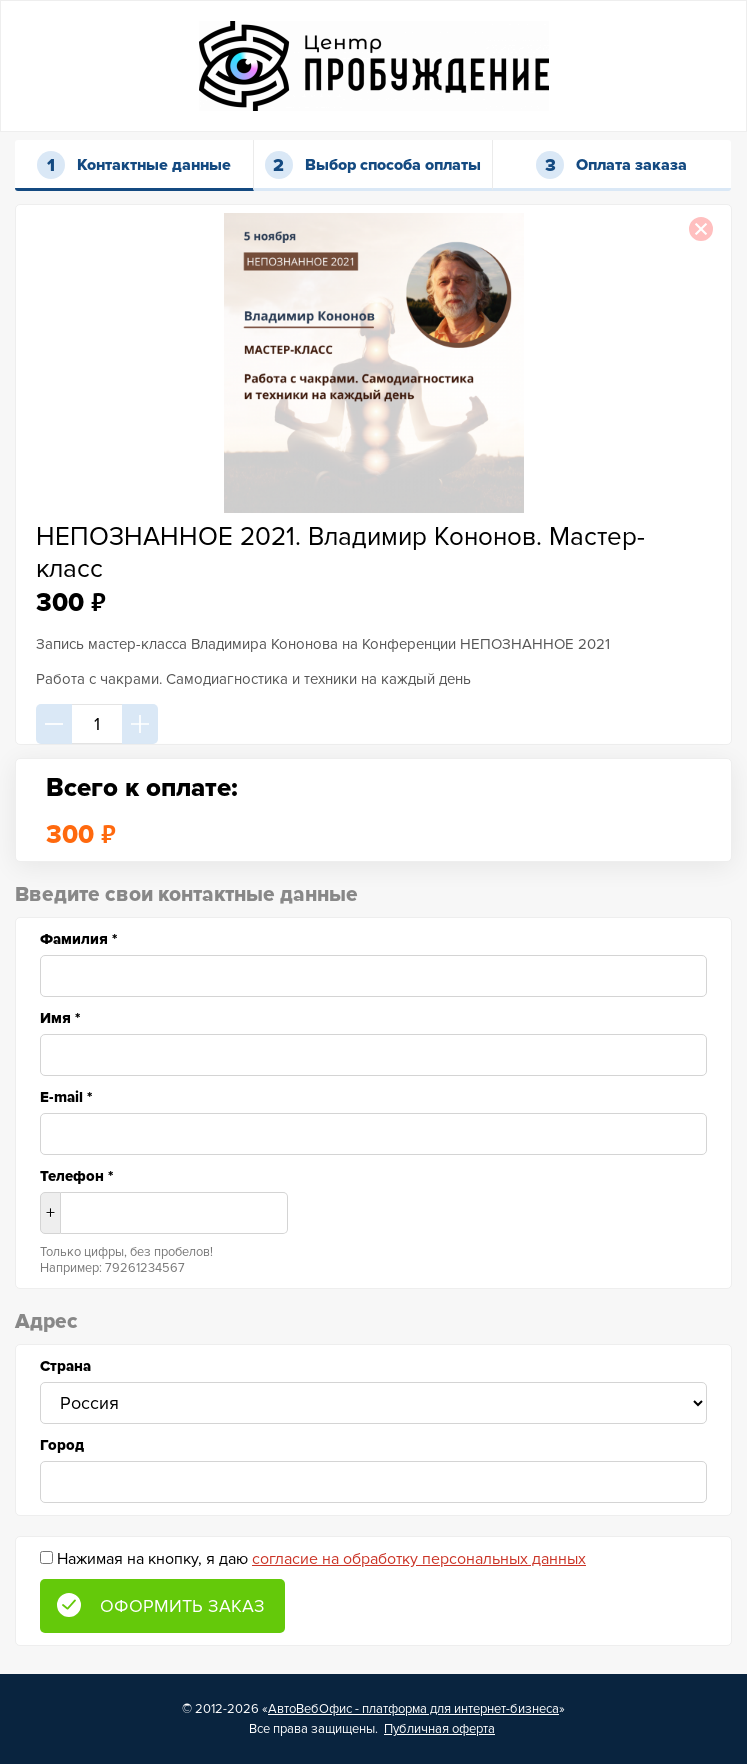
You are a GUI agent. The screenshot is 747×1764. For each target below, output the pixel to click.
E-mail (66, 1097)
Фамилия (78, 939)
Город (62, 1445)
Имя (60, 1018)
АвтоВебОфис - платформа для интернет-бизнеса (413, 1709)
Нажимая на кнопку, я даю (321, 1559)
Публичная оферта (439, 1729)
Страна (65, 1366)
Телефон (76, 1176)
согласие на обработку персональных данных (419, 1559)
